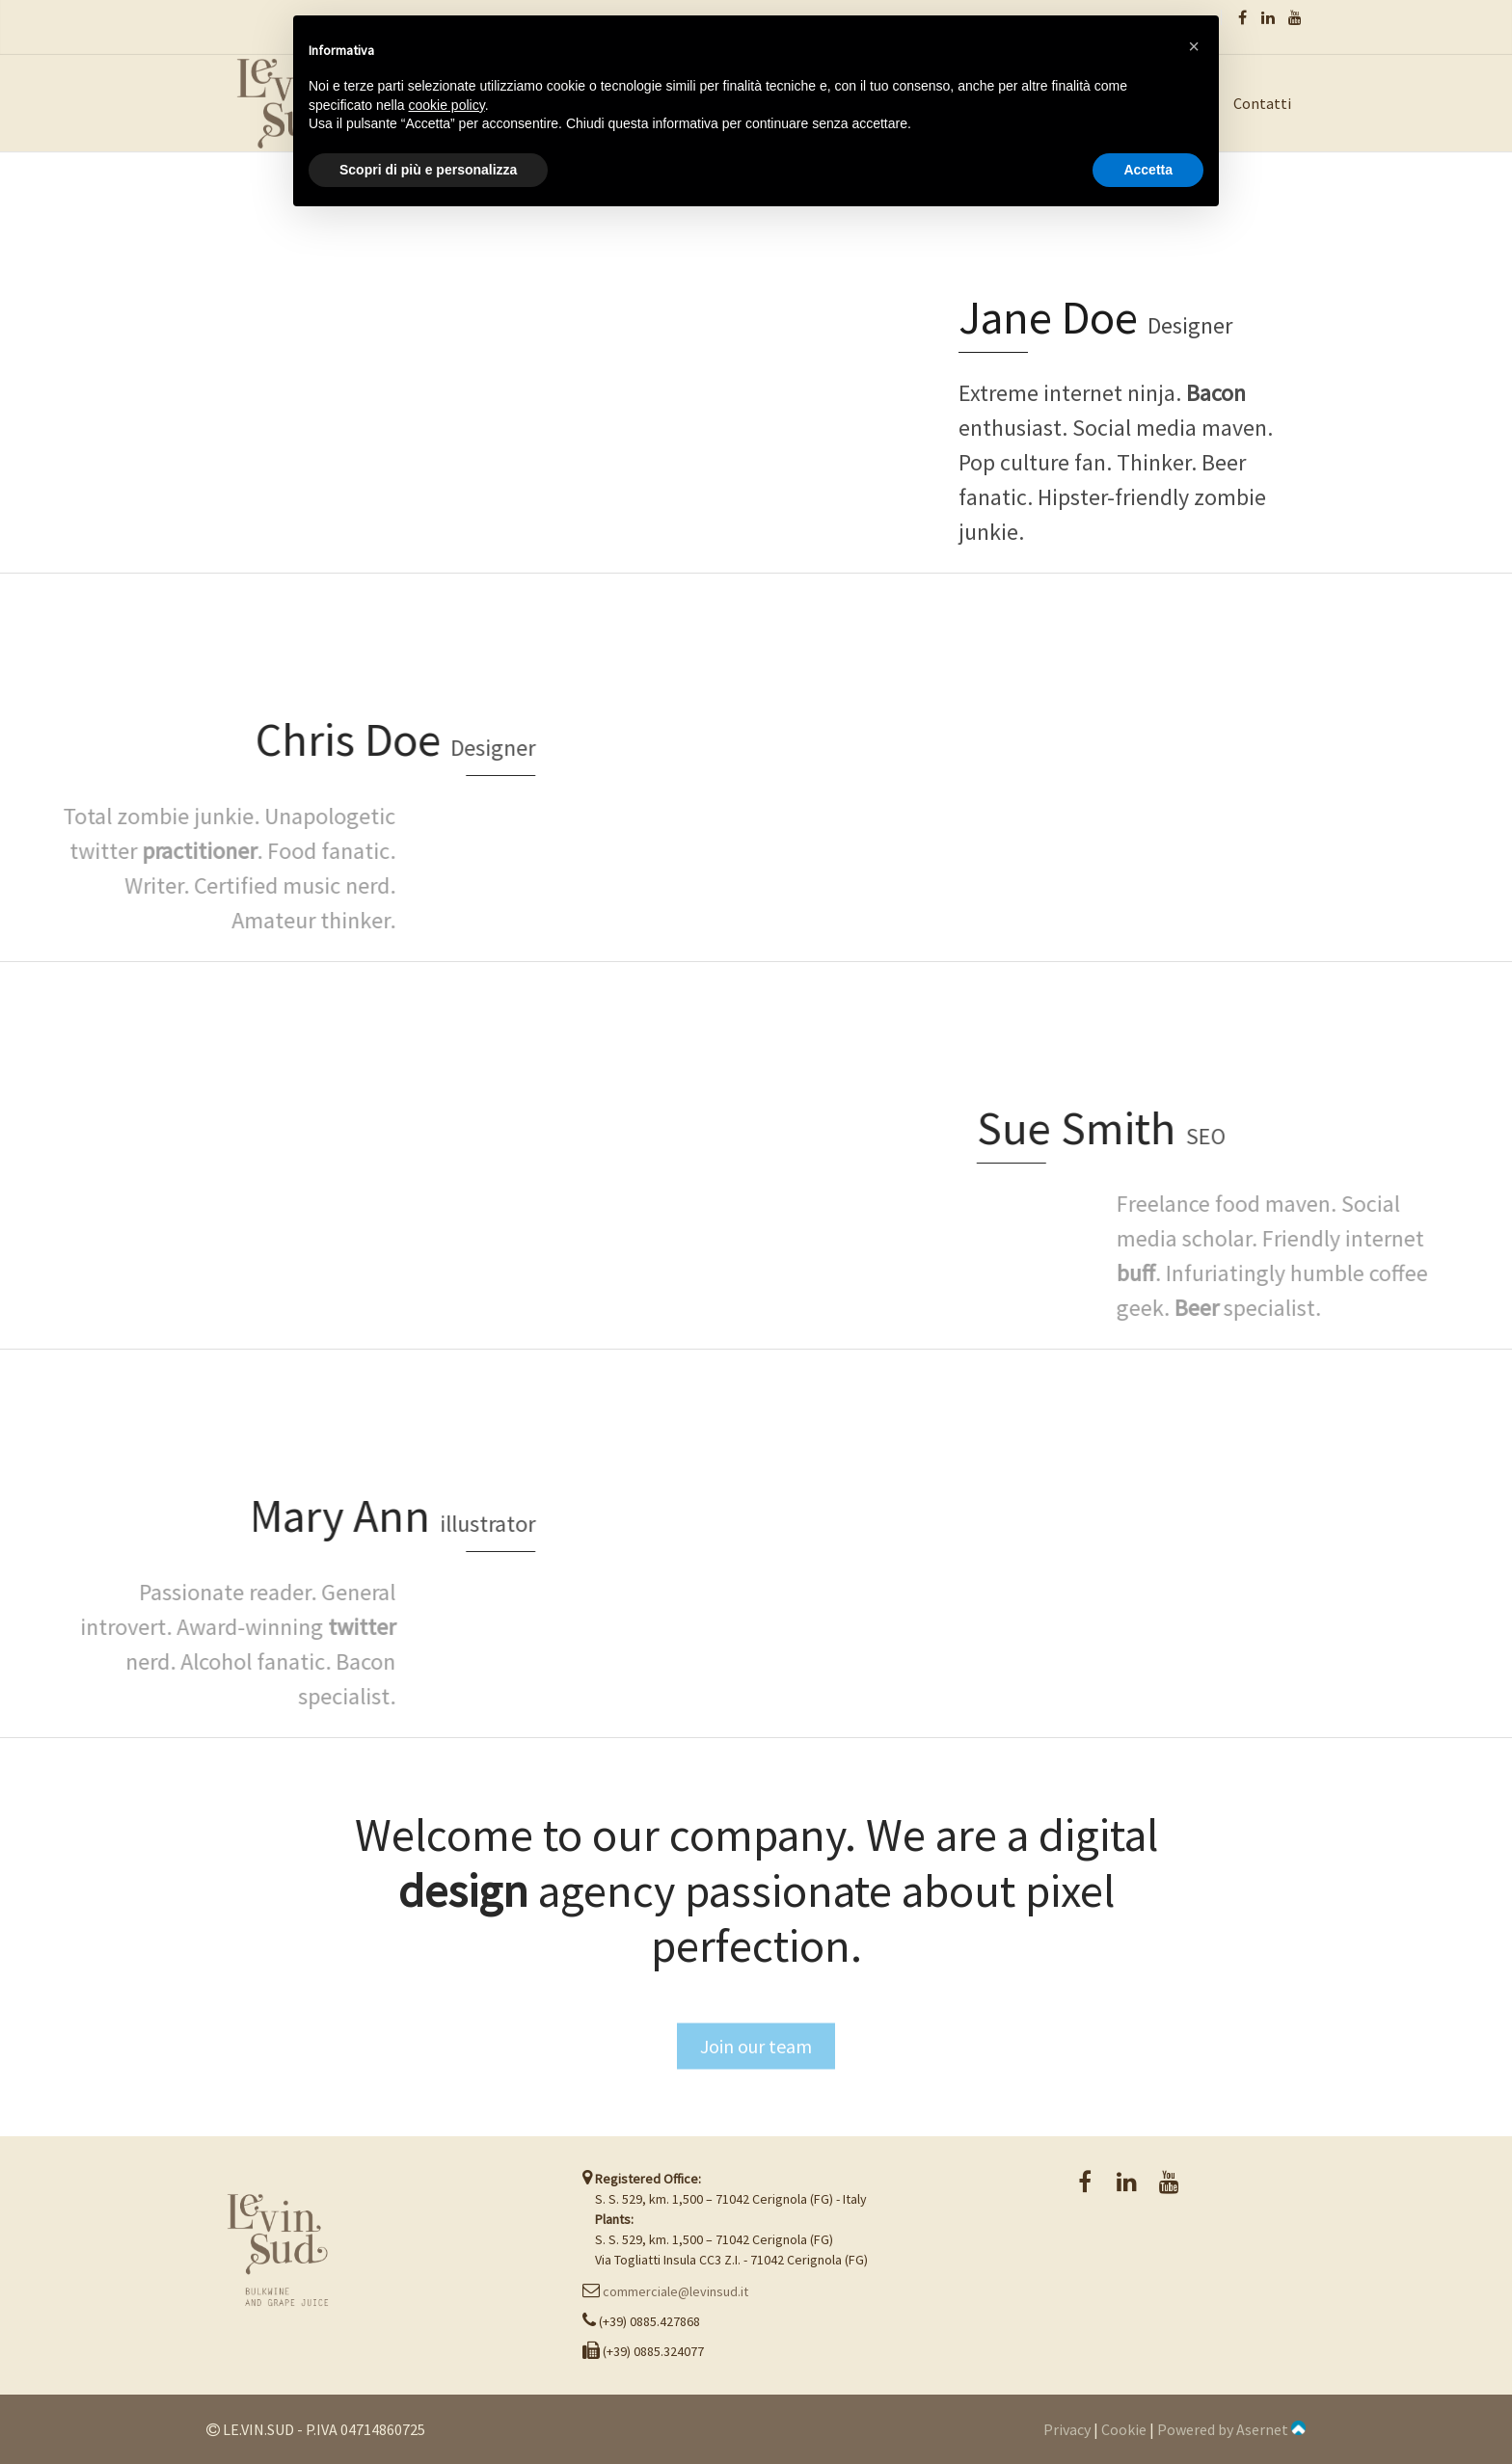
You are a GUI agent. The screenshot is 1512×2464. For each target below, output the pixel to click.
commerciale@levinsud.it (675, 2291)
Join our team (756, 2088)
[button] (1193, 46)
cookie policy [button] (447, 105)
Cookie (1124, 2429)
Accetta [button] (1148, 169)
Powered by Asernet (1231, 2429)
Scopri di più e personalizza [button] (428, 169)
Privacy (1067, 2429)
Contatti (1262, 103)
